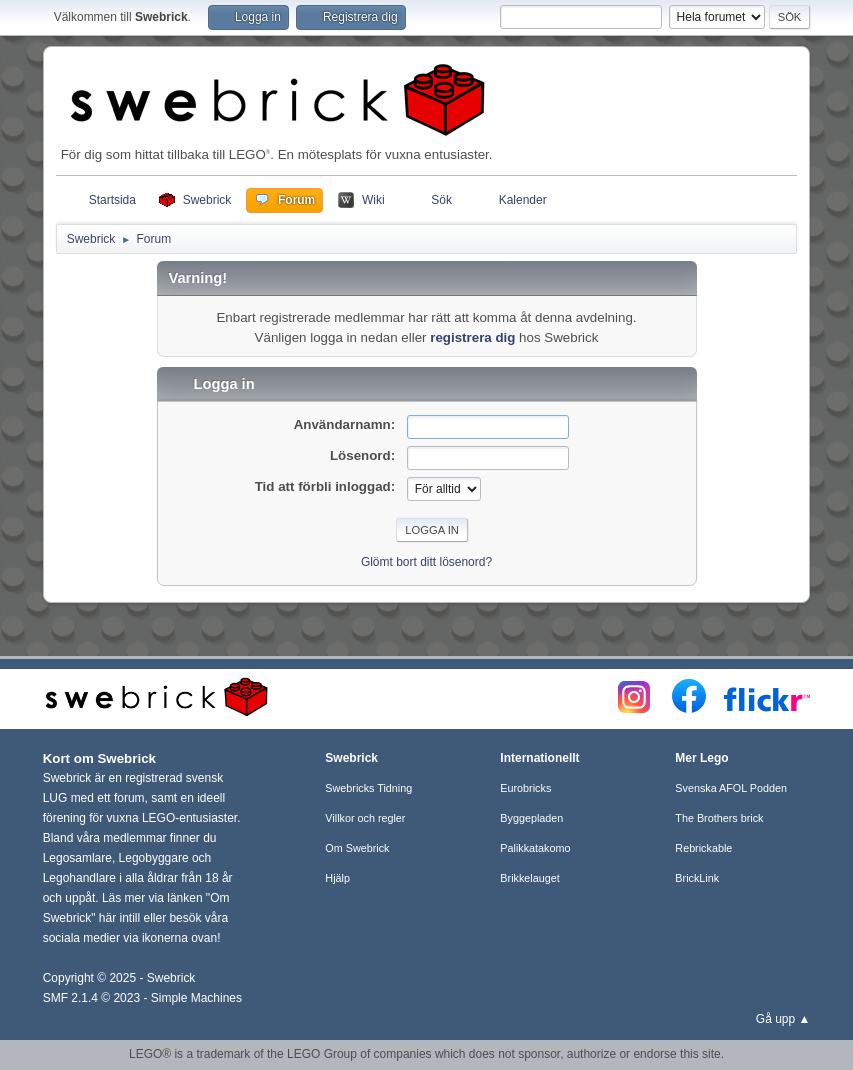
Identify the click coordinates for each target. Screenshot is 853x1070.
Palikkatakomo (535, 848)
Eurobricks (525, 788)
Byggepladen (531, 818)
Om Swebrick (357, 848)
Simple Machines (196, 998)
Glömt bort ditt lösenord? (426, 562)
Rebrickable (703, 848)
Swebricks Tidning (368, 788)
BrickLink (697, 878)
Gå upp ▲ (783, 1019)
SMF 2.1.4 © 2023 (91, 998)
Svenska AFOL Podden (731, 788)
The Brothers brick (719, 818)
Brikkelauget (529, 878)
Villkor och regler (365, 818)
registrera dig (472, 337)
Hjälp (337, 878)
